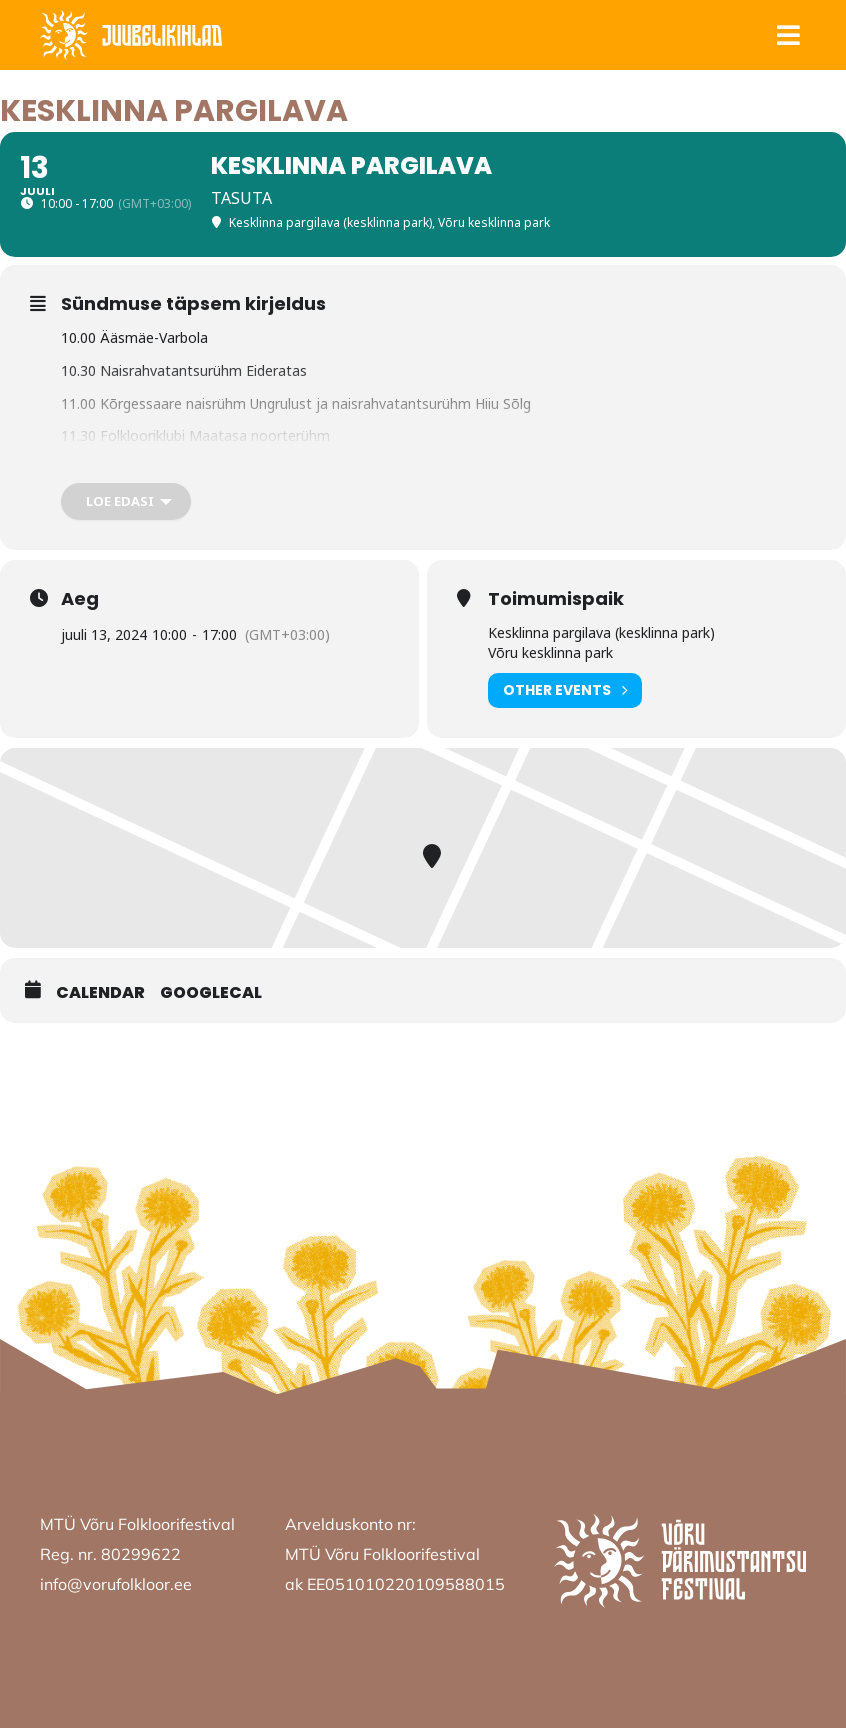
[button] (788, 35)
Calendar (100, 993)
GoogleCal (211, 993)
